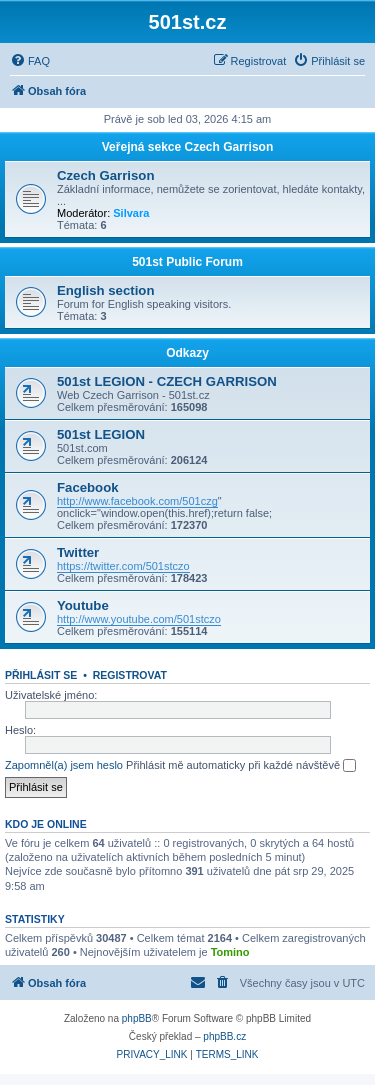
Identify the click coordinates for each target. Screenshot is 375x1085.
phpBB (137, 1018)
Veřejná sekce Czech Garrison (187, 147)
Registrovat (130, 675)
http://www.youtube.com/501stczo (139, 619)
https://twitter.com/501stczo (123, 566)
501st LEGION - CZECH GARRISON (167, 381)
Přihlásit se (41, 675)
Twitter (78, 552)
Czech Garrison (105, 175)
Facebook (88, 487)
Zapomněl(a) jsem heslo (64, 765)
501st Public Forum (187, 262)
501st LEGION (101, 434)
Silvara (131, 213)
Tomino (230, 952)
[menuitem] (30, 61)
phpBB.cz (224, 1036)
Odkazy (187, 353)
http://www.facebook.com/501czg (137, 501)
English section (105, 290)
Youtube (83, 605)
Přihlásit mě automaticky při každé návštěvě (241, 766)
